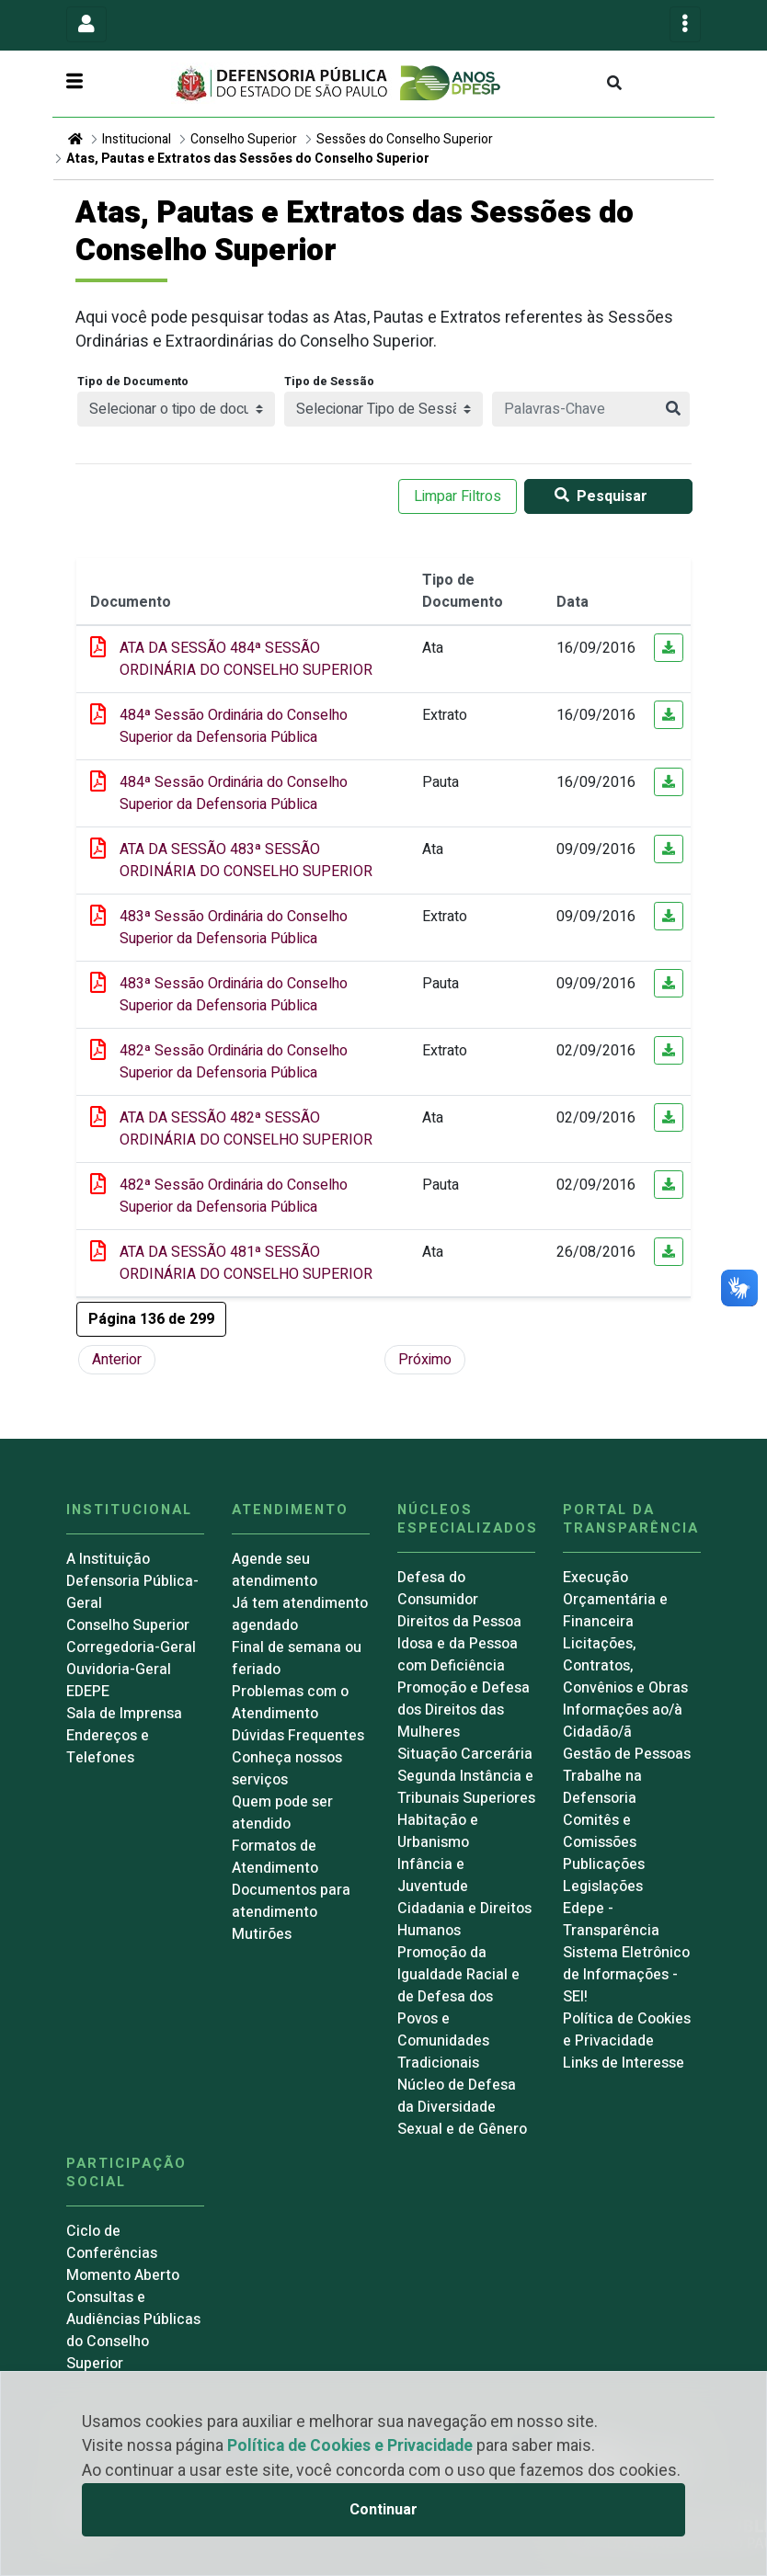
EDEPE (87, 1692)
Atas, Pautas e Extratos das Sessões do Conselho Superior (247, 158)
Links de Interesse (623, 2063)
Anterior (117, 1360)
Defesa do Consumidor (437, 1589)
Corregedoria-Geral (131, 1647)
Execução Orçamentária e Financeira (615, 1600)
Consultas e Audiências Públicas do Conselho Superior (133, 2330)
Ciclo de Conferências (111, 2242)
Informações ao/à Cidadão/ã (622, 1721)
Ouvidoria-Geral (118, 1669)
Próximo (425, 1360)
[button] (151, 1319)
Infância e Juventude (432, 1875)
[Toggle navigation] (86, 24)
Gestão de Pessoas (627, 1754)
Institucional (136, 139)
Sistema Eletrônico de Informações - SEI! (626, 1975)
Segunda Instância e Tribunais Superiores (466, 1787)
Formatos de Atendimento (275, 1857)
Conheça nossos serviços (287, 1769)
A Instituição (108, 1559)
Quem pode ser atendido (282, 1813)
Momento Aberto (122, 2275)
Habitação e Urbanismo (437, 1831)
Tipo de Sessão (329, 381)
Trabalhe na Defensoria (602, 1787)
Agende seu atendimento (274, 1570)
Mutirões (262, 1934)
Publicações (604, 1864)
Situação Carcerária (464, 1754)
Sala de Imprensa (124, 1714)
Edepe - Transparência (611, 1920)
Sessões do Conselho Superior (404, 139)
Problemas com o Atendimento (290, 1703)
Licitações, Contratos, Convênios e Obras (625, 1666)
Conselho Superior (243, 139)
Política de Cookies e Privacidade (350, 2445)
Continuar (383, 2510)
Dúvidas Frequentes (298, 1736)
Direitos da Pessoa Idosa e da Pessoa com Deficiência (459, 1644)
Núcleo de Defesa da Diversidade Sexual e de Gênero (462, 2107)
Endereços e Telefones (107, 1747)
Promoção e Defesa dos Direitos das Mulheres (463, 1710)
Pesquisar (597, 496)
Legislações (603, 1886)
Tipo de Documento (133, 381)
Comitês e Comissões (599, 1831)
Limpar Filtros (457, 496)
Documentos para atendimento (291, 1901)
